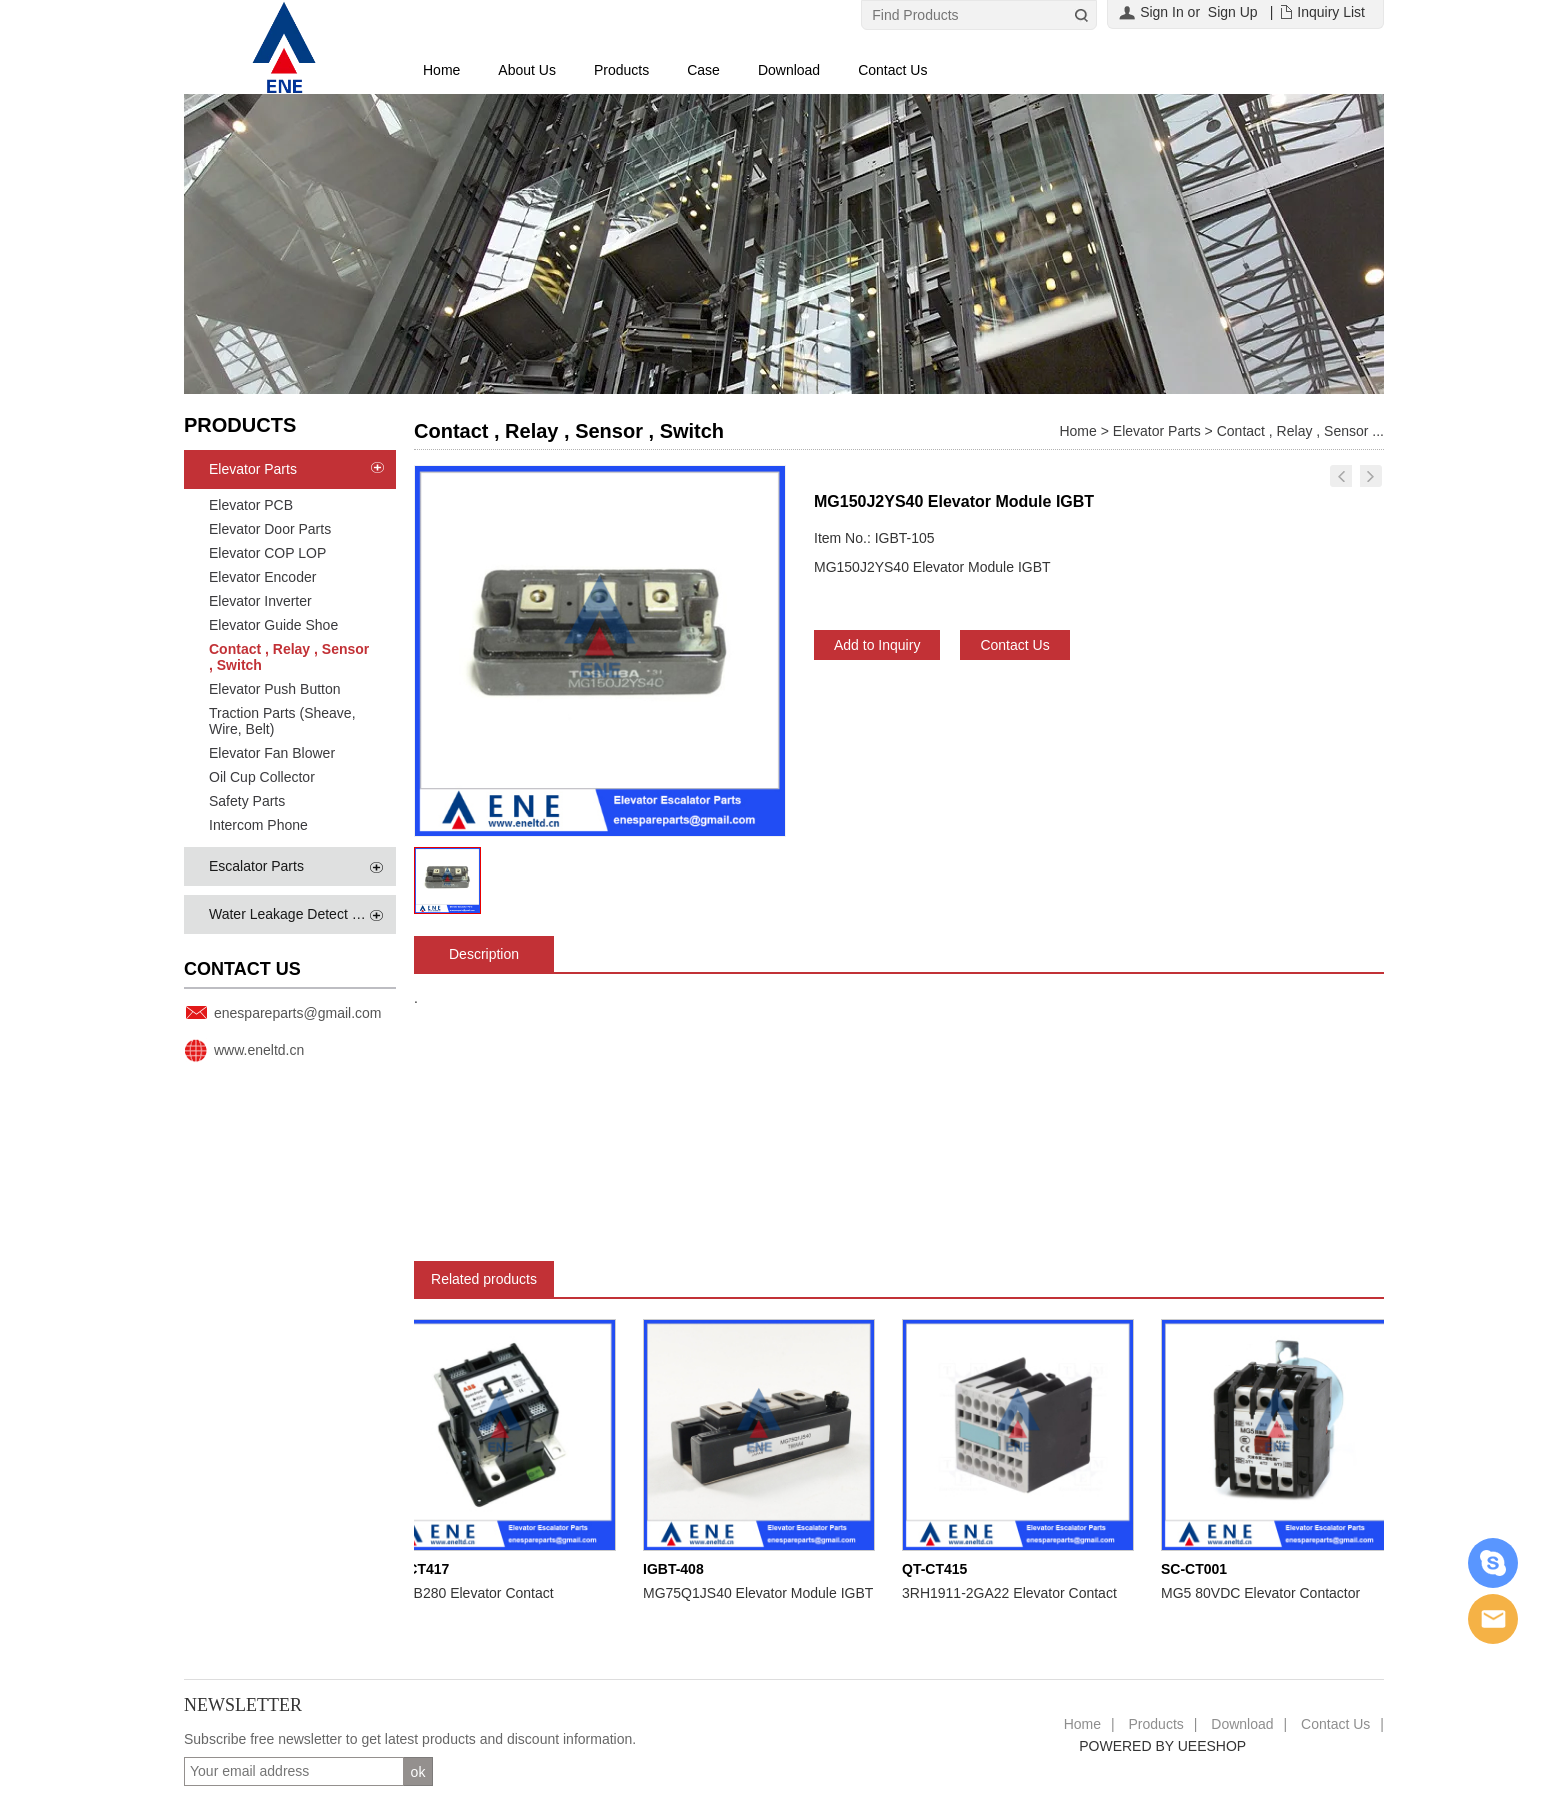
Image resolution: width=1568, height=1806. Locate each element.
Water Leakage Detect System (303, 914)
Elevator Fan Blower (272, 753)
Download (789, 70)
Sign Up (1233, 12)
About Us (527, 70)
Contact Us (892, 70)
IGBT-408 (677, 1569)
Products (621, 70)
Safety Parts (247, 801)
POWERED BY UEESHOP (1162, 1746)
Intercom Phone (258, 825)
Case (703, 70)
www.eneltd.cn (259, 1050)
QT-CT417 (420, 1569)
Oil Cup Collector (262, 777)
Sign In (1162, 12)
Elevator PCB (251, 505)
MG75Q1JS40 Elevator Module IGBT (762, 1593)
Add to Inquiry (877, 645)
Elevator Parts (253, 469)
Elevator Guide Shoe (273, 625)
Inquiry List (1331, 12)
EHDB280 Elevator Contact (473, 1593)
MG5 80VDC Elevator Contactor (1264, 1593)
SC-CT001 (1198, 1569)
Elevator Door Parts (270, 529)
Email (1493, 1619)
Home (441, 70)
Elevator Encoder (262, 577)
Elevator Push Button (275, 689)
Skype (1493, 1563)
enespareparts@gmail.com (298, 1013)
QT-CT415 (938, 1569)
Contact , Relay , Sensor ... (1300, 431)
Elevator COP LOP (267, 553)
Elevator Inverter (260, 601)
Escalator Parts (256, 866)
